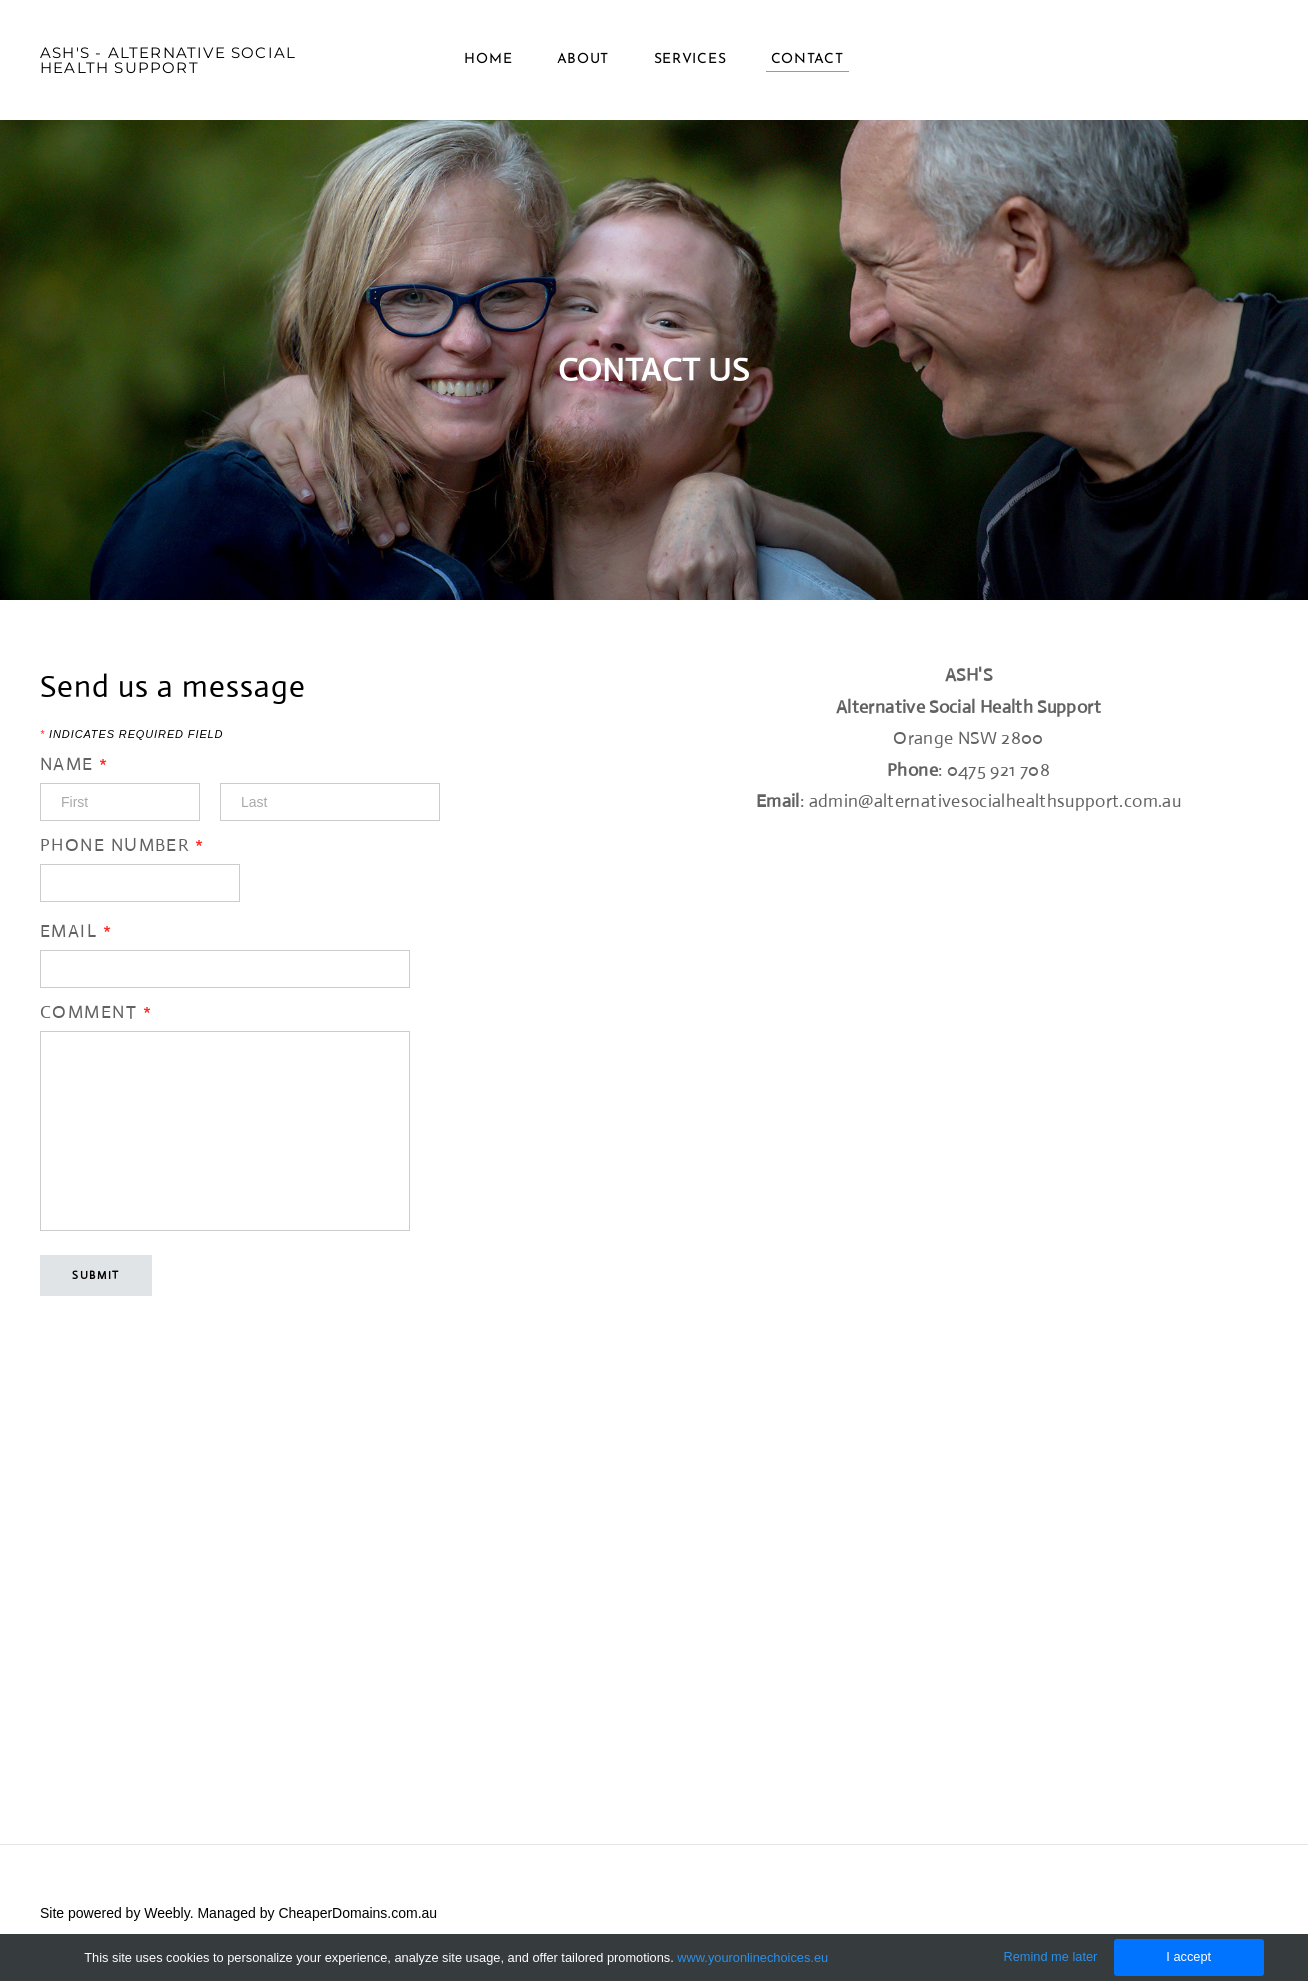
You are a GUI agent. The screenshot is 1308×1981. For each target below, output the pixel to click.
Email (76, 931)
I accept (1188, 1956)
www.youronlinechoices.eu (752, 1957)
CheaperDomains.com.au (357, 1913)
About (583, 59)
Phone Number (122, 845)
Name (74, 764)
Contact (807, 59)
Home (488, 59)
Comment (96, 1012)
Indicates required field (131, 734)
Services (690, 59)
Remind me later (1050, 1956)
